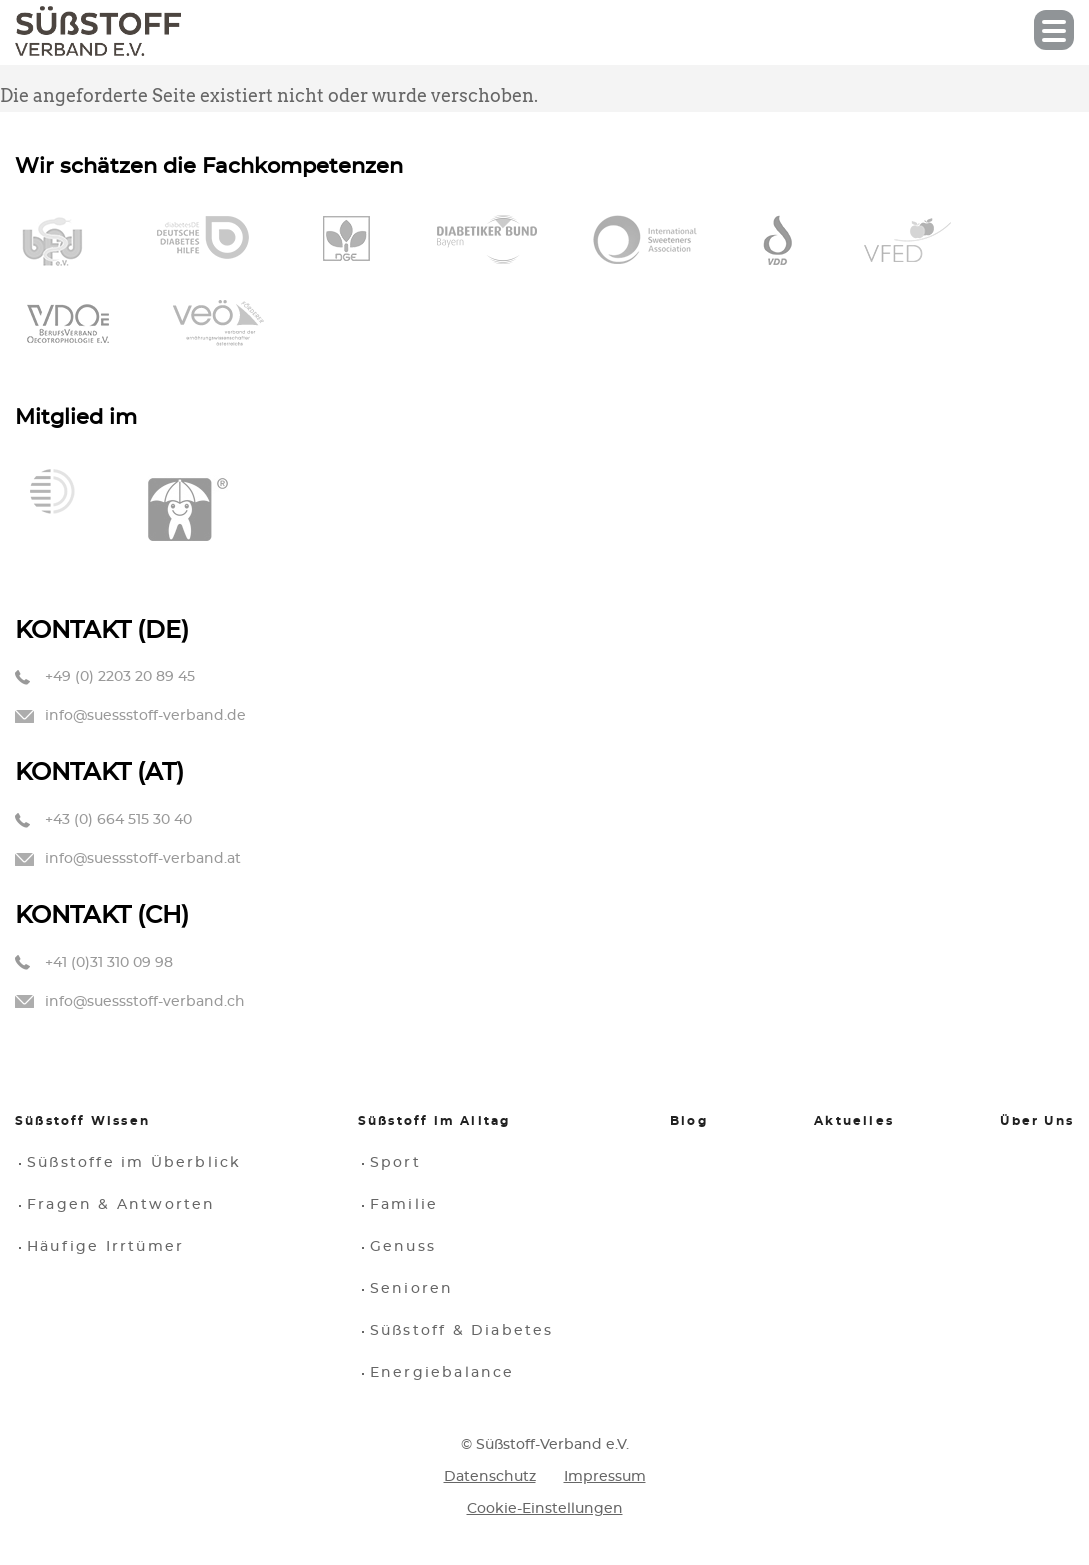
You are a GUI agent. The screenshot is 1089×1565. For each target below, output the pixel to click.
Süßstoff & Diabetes (462, 1331)
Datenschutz (490, 1477)
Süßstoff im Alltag (434, 1121)
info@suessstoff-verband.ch (145, 1002)
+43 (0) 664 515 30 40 (118, 820)
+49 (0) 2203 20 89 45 (120, 677)
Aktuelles (854, 1121)
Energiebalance (442, 1373)
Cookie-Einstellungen (545, 1509)
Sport (395, 1163)
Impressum (605, 1477)
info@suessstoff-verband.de (145, 716)
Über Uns (1037, 1121)
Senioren (412, 1289)
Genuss (403, 1247)
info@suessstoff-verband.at (143, 859)
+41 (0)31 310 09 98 (109, 963)
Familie (404, 1205)
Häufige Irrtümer (105, 1247)
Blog (689, 1121)
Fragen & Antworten (121, 1205)
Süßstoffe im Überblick (134, 1163)
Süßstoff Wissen (82, 1121)
